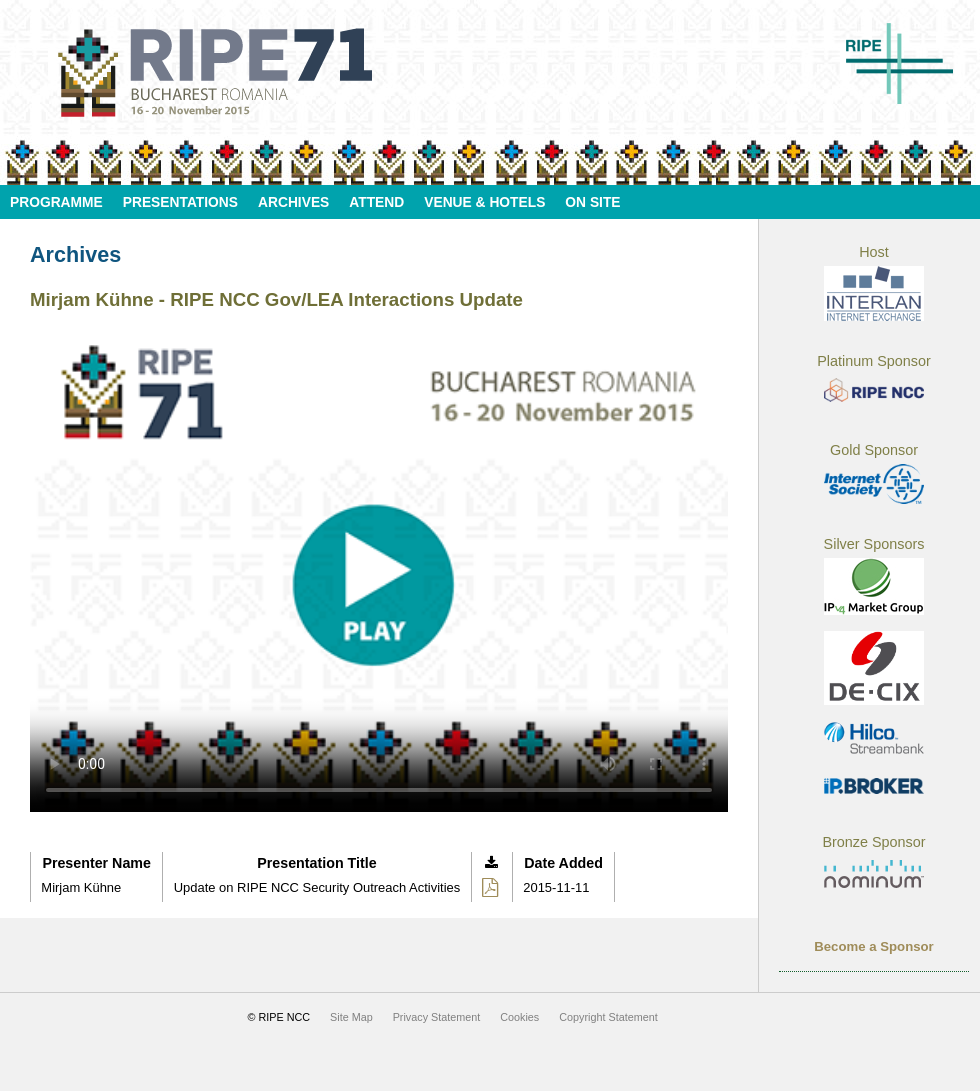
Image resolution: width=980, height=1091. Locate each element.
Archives (293, 202)
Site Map (351, 1017)
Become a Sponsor (873, 946)
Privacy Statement (437, 1017)
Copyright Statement (608, 1017)
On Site (592, 202)
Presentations (180, 202)
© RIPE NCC (279, 1017)
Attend (376, 202)
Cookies (519, 1017)
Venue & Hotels (484, 202)
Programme (56, 202)
